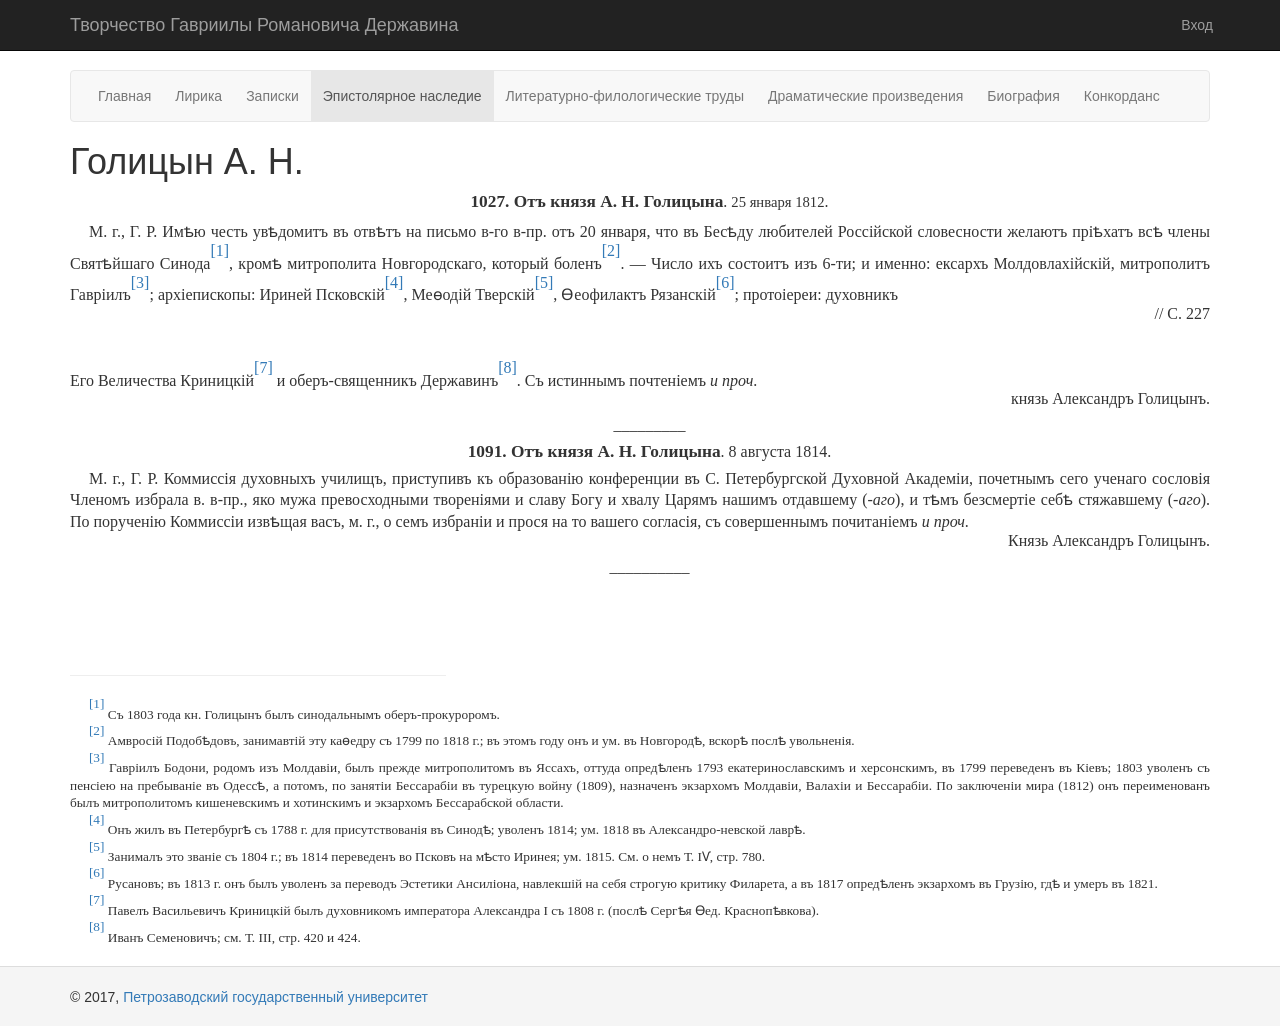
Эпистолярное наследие (402, 96)
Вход (1197, 25)
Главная (124, 96)
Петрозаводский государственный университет (275, 997)
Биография (1023, 96)
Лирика (198, 96)
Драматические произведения (865, 96)
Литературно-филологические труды (625, 96)
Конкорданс (1122, 96)
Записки (272, 96)
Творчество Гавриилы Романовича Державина (264, 25)
